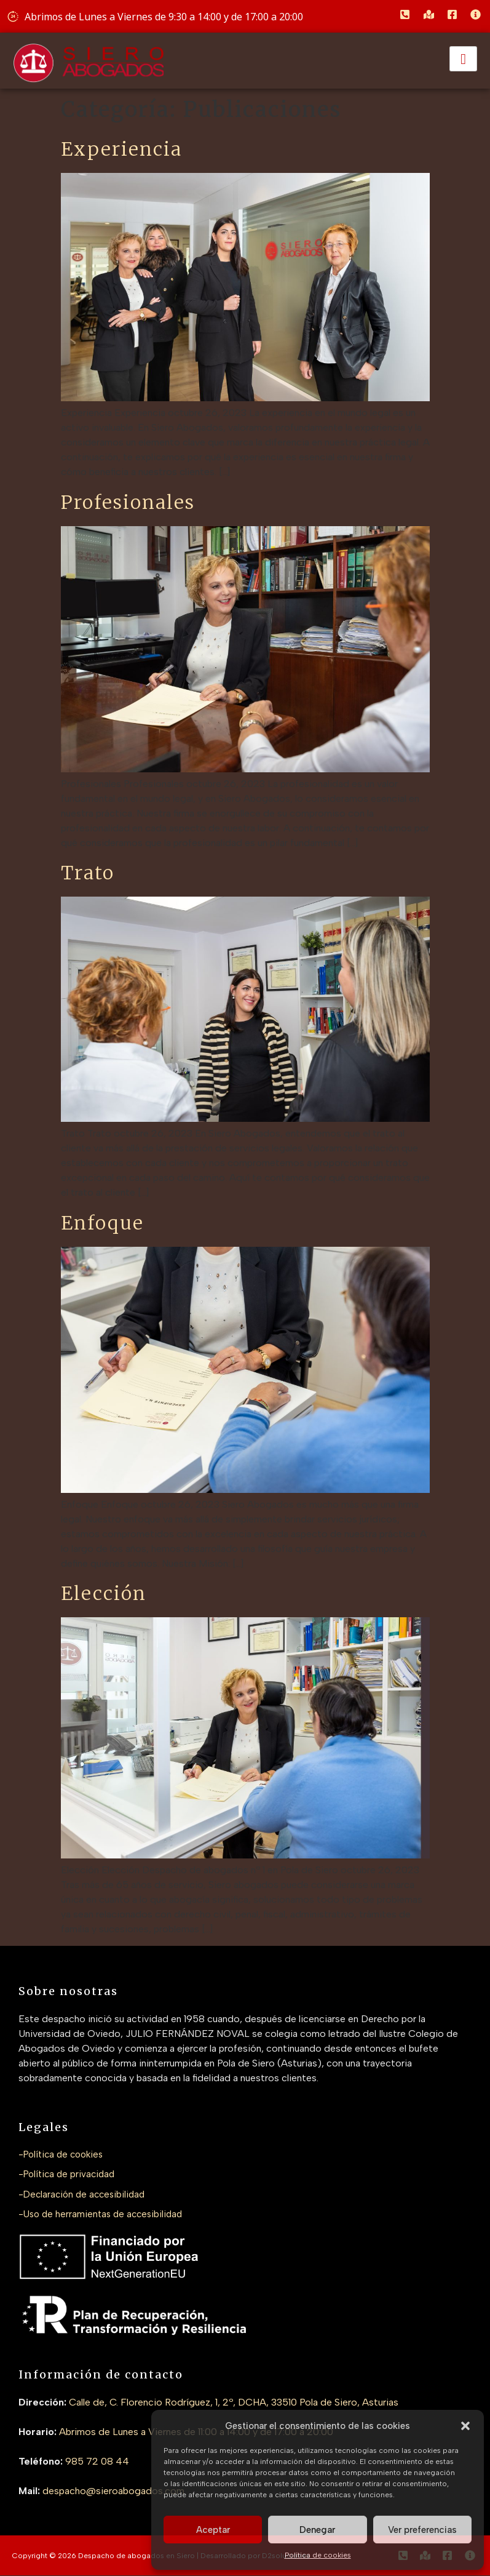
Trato (87, 872)
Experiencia (121, 149)
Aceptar (213, 2529)
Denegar (317, 2529)
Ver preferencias (422, 2529)
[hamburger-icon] (463, 58)
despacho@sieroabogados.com (113, 2491)
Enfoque (102, 1222)
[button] (465, 2426)
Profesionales (128, 502)
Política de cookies (318, 2555)
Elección (103, 1593)
